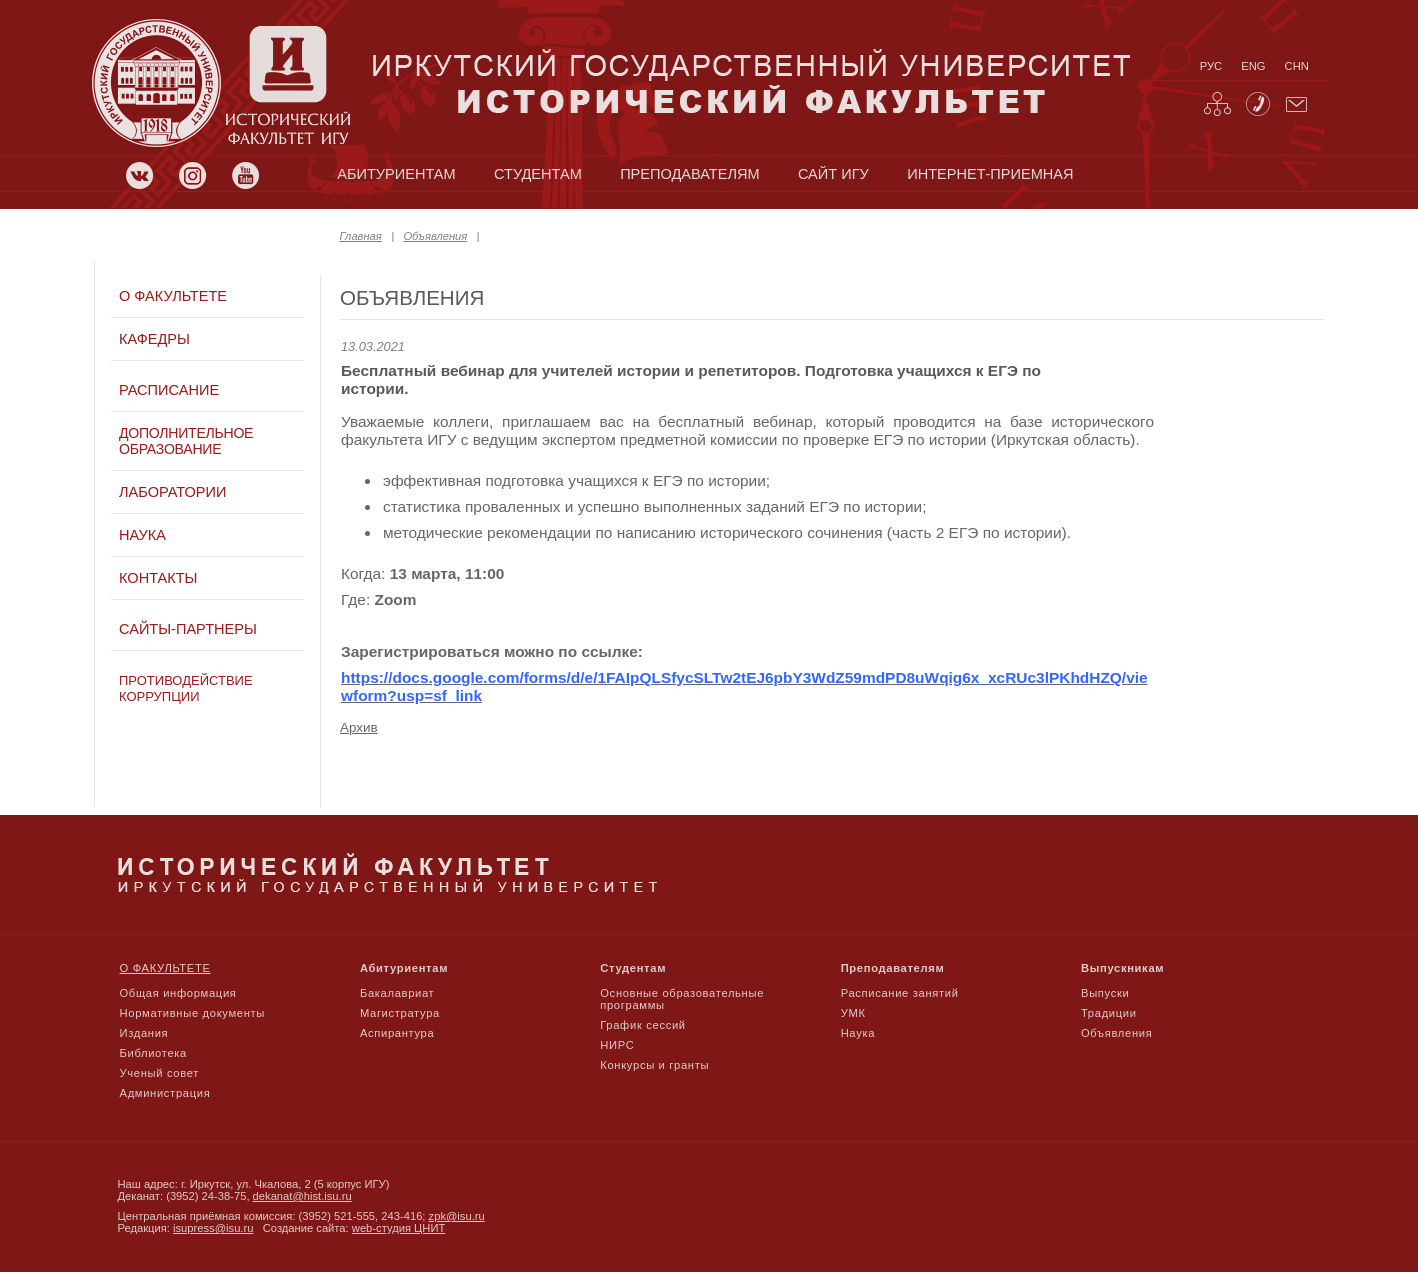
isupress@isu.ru (213, 1228)
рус (1211, 66)
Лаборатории (172, 492)
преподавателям (689, 174)
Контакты (158, 578)
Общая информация (178, 993)
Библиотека (154, 1053)
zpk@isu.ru (457, 1216)
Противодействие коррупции (186, 688)
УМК (853, 1013)
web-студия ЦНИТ (399, 1228)
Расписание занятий (900, 993)
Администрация (165, 1093)
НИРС (617, 1045)
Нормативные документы (193, 1013)
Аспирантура (397, 1033)
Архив (359, 727)
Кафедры (154, 339)
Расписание (169, 390)
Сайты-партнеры (188, 629)
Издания (144, 1033)
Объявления (435, 236)
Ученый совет (159, 1073)
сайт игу (833, 174)
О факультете (173, 296)
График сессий (643, 1025)
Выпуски (1105, 993)
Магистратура (400, 1013)
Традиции (1109, 1013)
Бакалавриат (397, 993)
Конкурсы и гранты (654, 1065)
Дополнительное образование (186, 441)
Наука (142, 535)
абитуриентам (396, 174)
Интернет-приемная (990, 174)
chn (1297, 66)
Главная (361, 236)
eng (1253, 66)
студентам (538, 174)
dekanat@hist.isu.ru (302, 1196)
